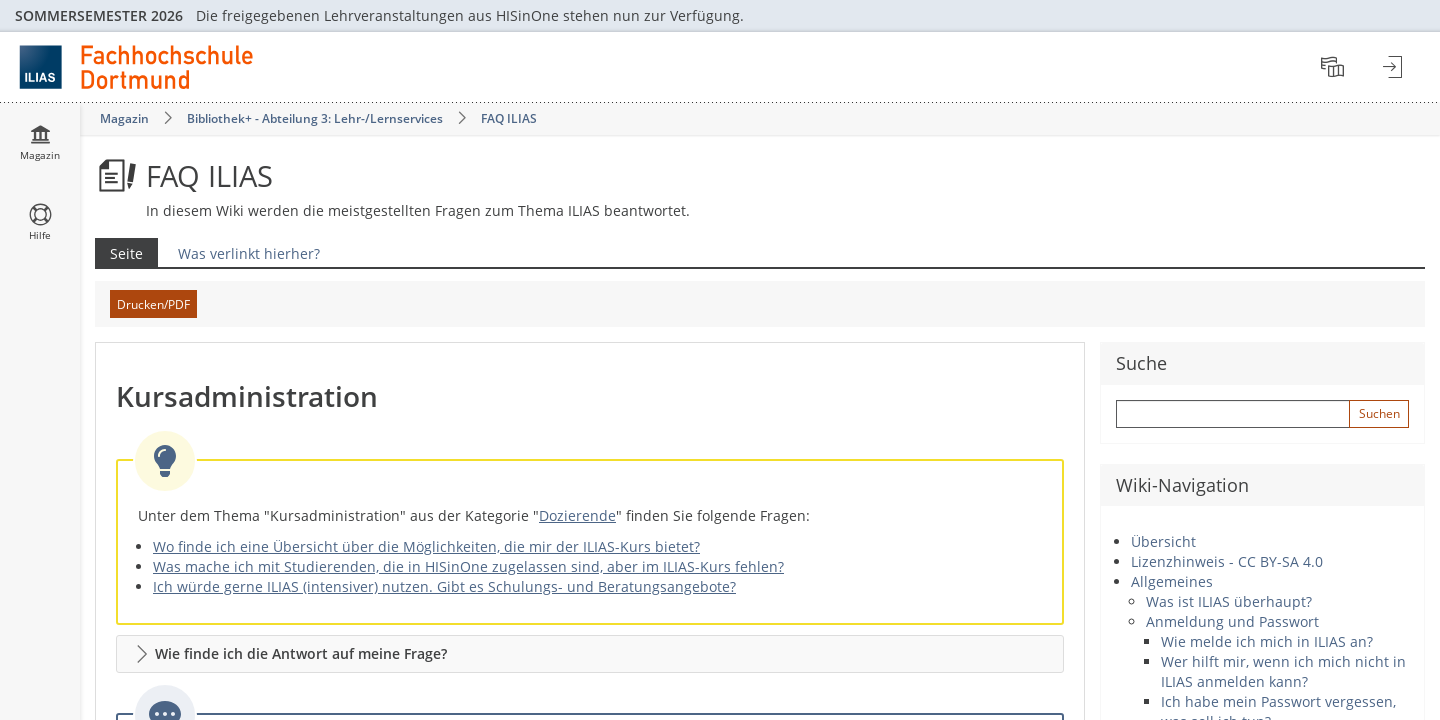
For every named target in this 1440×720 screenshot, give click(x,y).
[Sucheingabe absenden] (1379, 414)
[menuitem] (1335, 67)
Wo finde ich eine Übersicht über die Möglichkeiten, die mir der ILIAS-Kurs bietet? (426, 546)
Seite (119, 253)
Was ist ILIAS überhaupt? (1229, 601)
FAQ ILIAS (509, 118)
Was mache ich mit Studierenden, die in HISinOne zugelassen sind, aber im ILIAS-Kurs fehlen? (468, 566)
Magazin (124, 118)
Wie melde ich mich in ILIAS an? (1267, 641)
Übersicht (1163, 541)
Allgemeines (1172, 581)
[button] (590, 654)
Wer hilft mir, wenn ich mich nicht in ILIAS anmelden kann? (1283, 671)
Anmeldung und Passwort (1232, 621)
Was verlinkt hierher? (249, 253)
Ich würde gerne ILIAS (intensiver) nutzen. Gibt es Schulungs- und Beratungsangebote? (444, 586)
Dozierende (577, 515)
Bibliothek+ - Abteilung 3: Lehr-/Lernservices (315, 118)
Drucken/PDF (153, 304)
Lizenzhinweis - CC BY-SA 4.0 (1227, 561)
